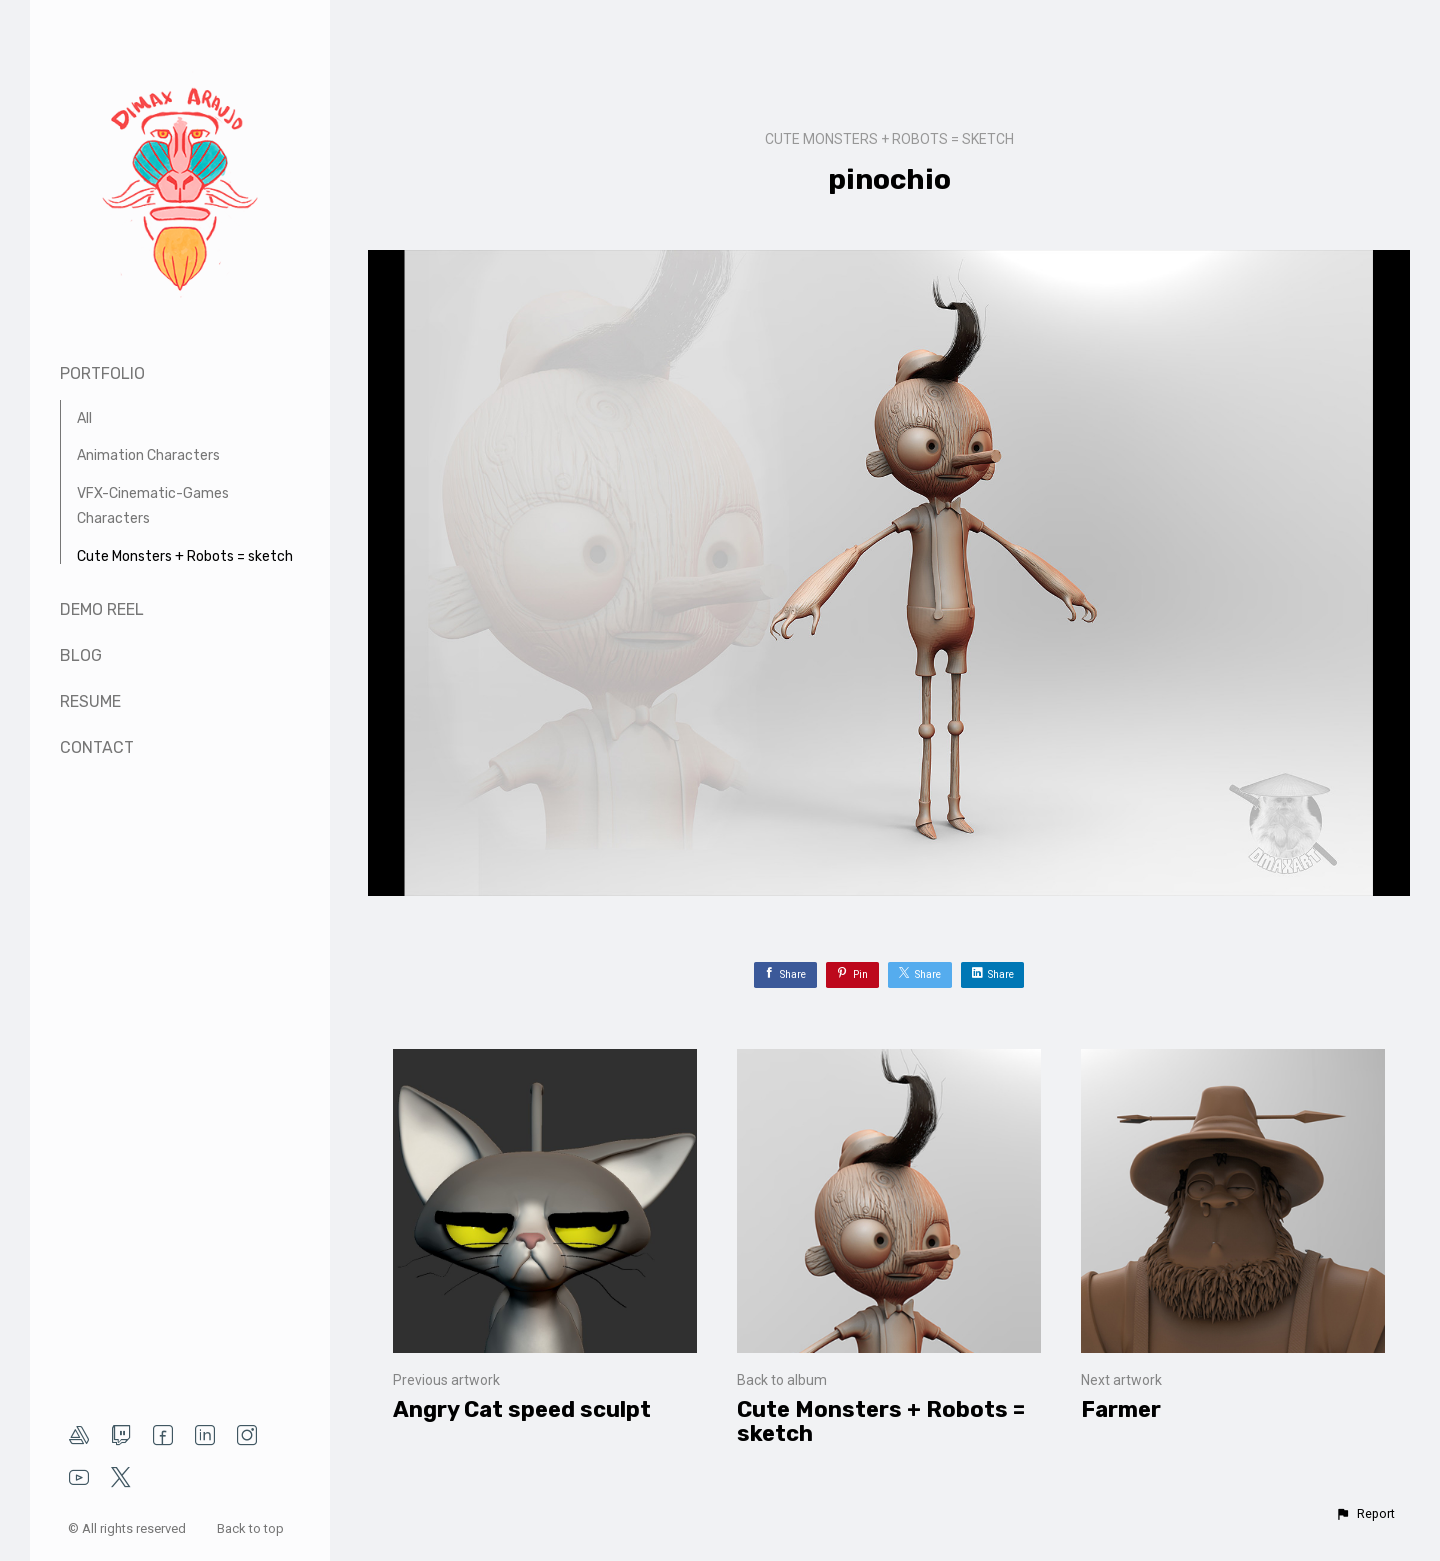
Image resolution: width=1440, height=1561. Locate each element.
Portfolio (102, 373)
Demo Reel (102, 609)
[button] (1365, 1514)
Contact (97, 747)
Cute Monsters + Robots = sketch (185, 556)
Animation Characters (148, 455)
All (84, 418)
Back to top (252, 1528)
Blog (81, 655)
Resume (90, 701)
